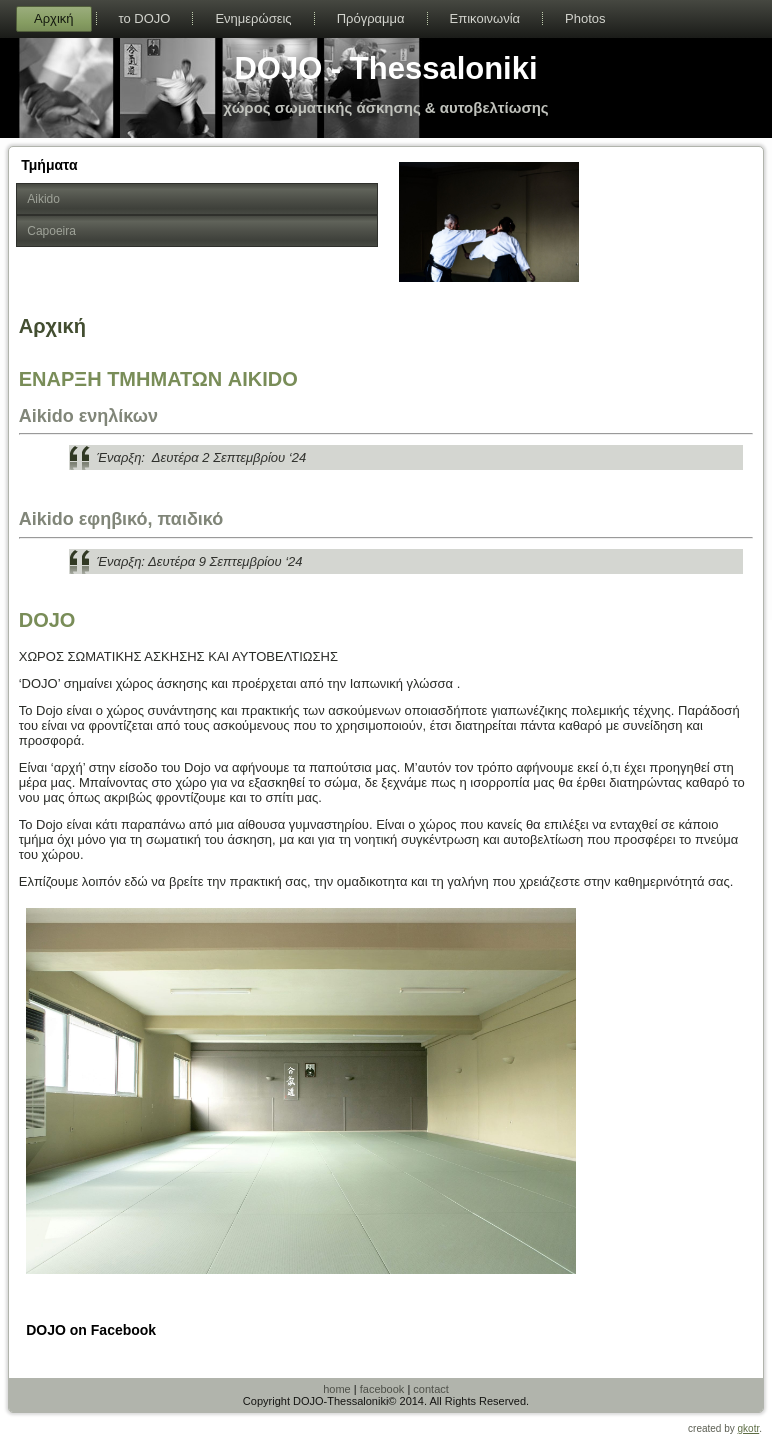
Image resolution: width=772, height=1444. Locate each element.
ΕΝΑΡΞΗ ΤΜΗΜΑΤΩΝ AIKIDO (158, 379)
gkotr (749, 1428)
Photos (585, 18)
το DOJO (145, 18)
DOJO (47, 620)
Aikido (43, 199)
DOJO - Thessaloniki (385, 68)
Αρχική (54, 18)
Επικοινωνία (485, 18)
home (337, 1389)
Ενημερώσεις (253, 18)
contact (430, 1389)
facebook (382, 1389)
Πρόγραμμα (371, 18)
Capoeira (51, 231)
